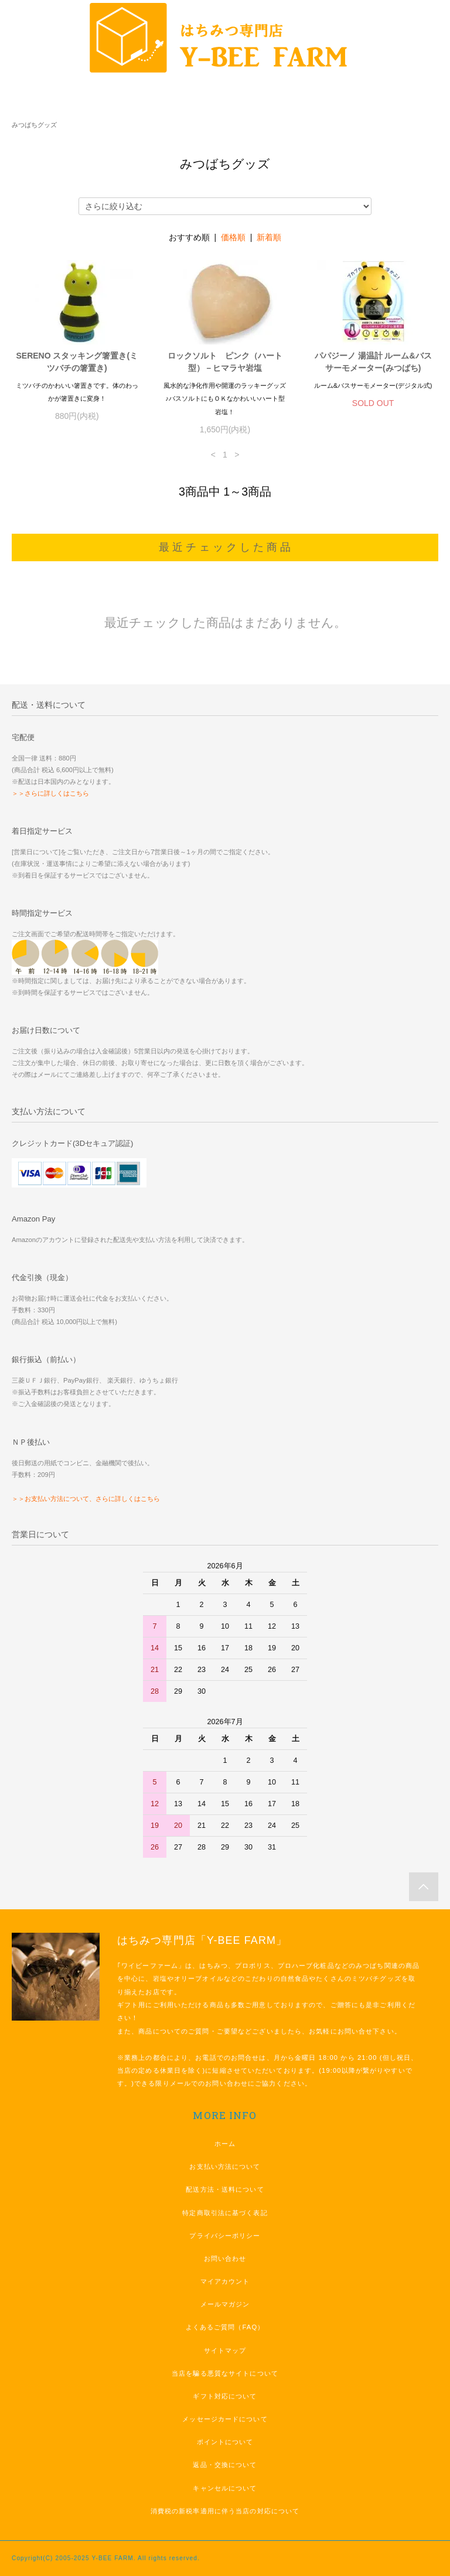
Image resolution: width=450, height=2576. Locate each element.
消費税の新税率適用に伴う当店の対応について (225, 2510)
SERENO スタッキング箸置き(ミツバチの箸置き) (77, 362)
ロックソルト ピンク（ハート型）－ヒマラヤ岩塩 (225, 362)
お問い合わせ (225, 2258)
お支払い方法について (224, 2166)
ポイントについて (225, 2441)
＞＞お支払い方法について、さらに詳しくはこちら (86, 1498)
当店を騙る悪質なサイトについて (225, 2373)
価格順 (233, 237)
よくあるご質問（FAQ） (225, 2327)
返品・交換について (225, 2464)
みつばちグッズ (34, 124)
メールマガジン (225, 2304)
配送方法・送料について (225, 2189)
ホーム (225, 2143)
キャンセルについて (225, 2488)
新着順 (269, 237)
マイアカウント (225, 2281)
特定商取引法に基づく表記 (224, 2212)
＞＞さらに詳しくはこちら (50, 793)
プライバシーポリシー (224, 2235)
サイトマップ (225, 2350)
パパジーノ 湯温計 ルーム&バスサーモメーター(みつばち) (373, 362)
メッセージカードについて (224, 2419)
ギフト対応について (225, 2396)
